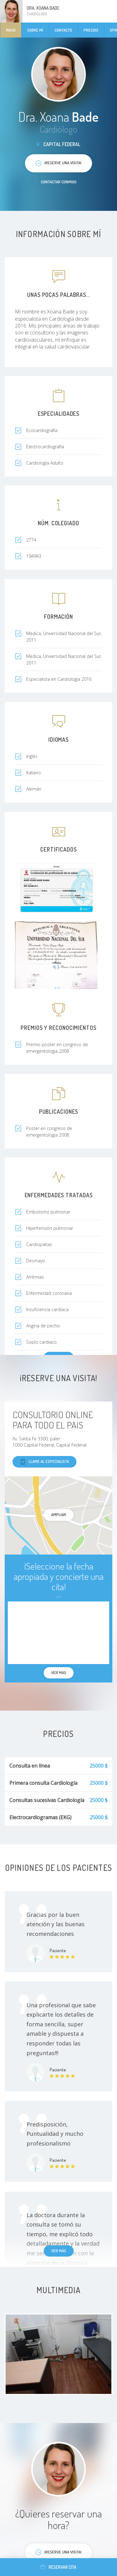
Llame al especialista (44, 1462)
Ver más (58, 2250)
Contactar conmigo (58, 181)
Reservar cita (58, 2567)
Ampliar (58, 1514)
